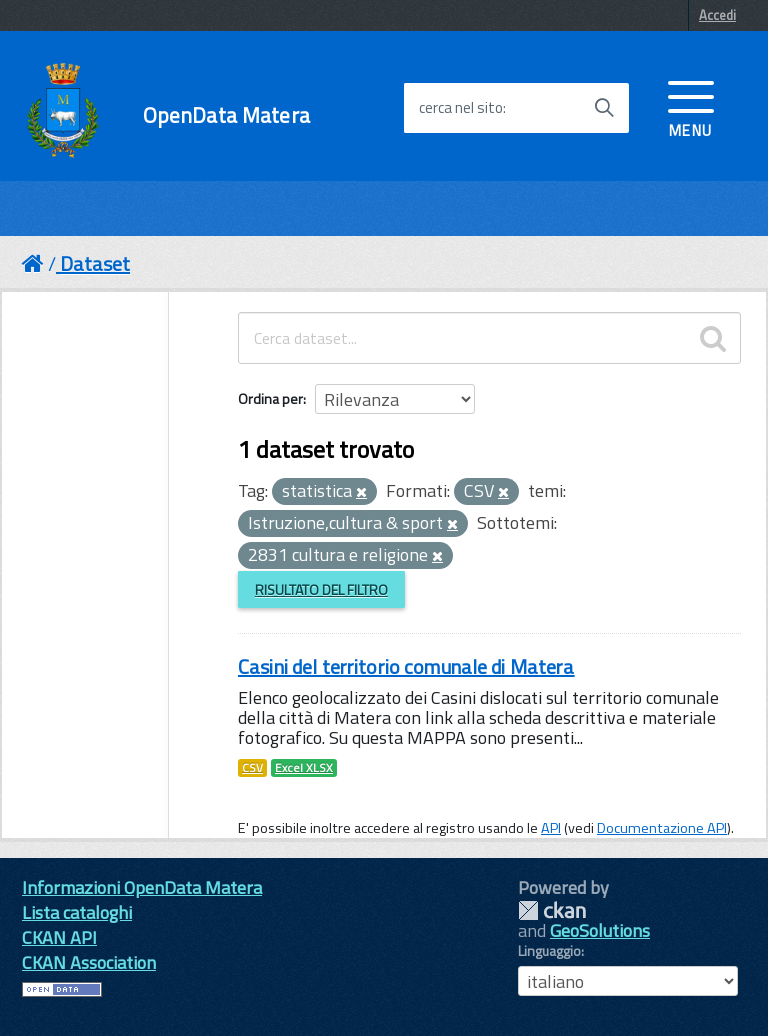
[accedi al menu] (691, 107)
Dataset (95, 263)
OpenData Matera (226, 115)
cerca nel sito (461, 108)
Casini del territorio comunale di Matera (406, 666)
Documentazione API (662, 828)
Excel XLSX (304, 768)
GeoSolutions (600, 930)
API (551, 828)
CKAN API (59, 937)
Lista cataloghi (77, 912)
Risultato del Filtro (321, 589)
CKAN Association (89, 962)
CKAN (552, 910)
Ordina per (270, 398)
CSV (252, 768)
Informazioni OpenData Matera (142, 887)
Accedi (717, 15)
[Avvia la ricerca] (604, 108)
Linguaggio (549, 951)
